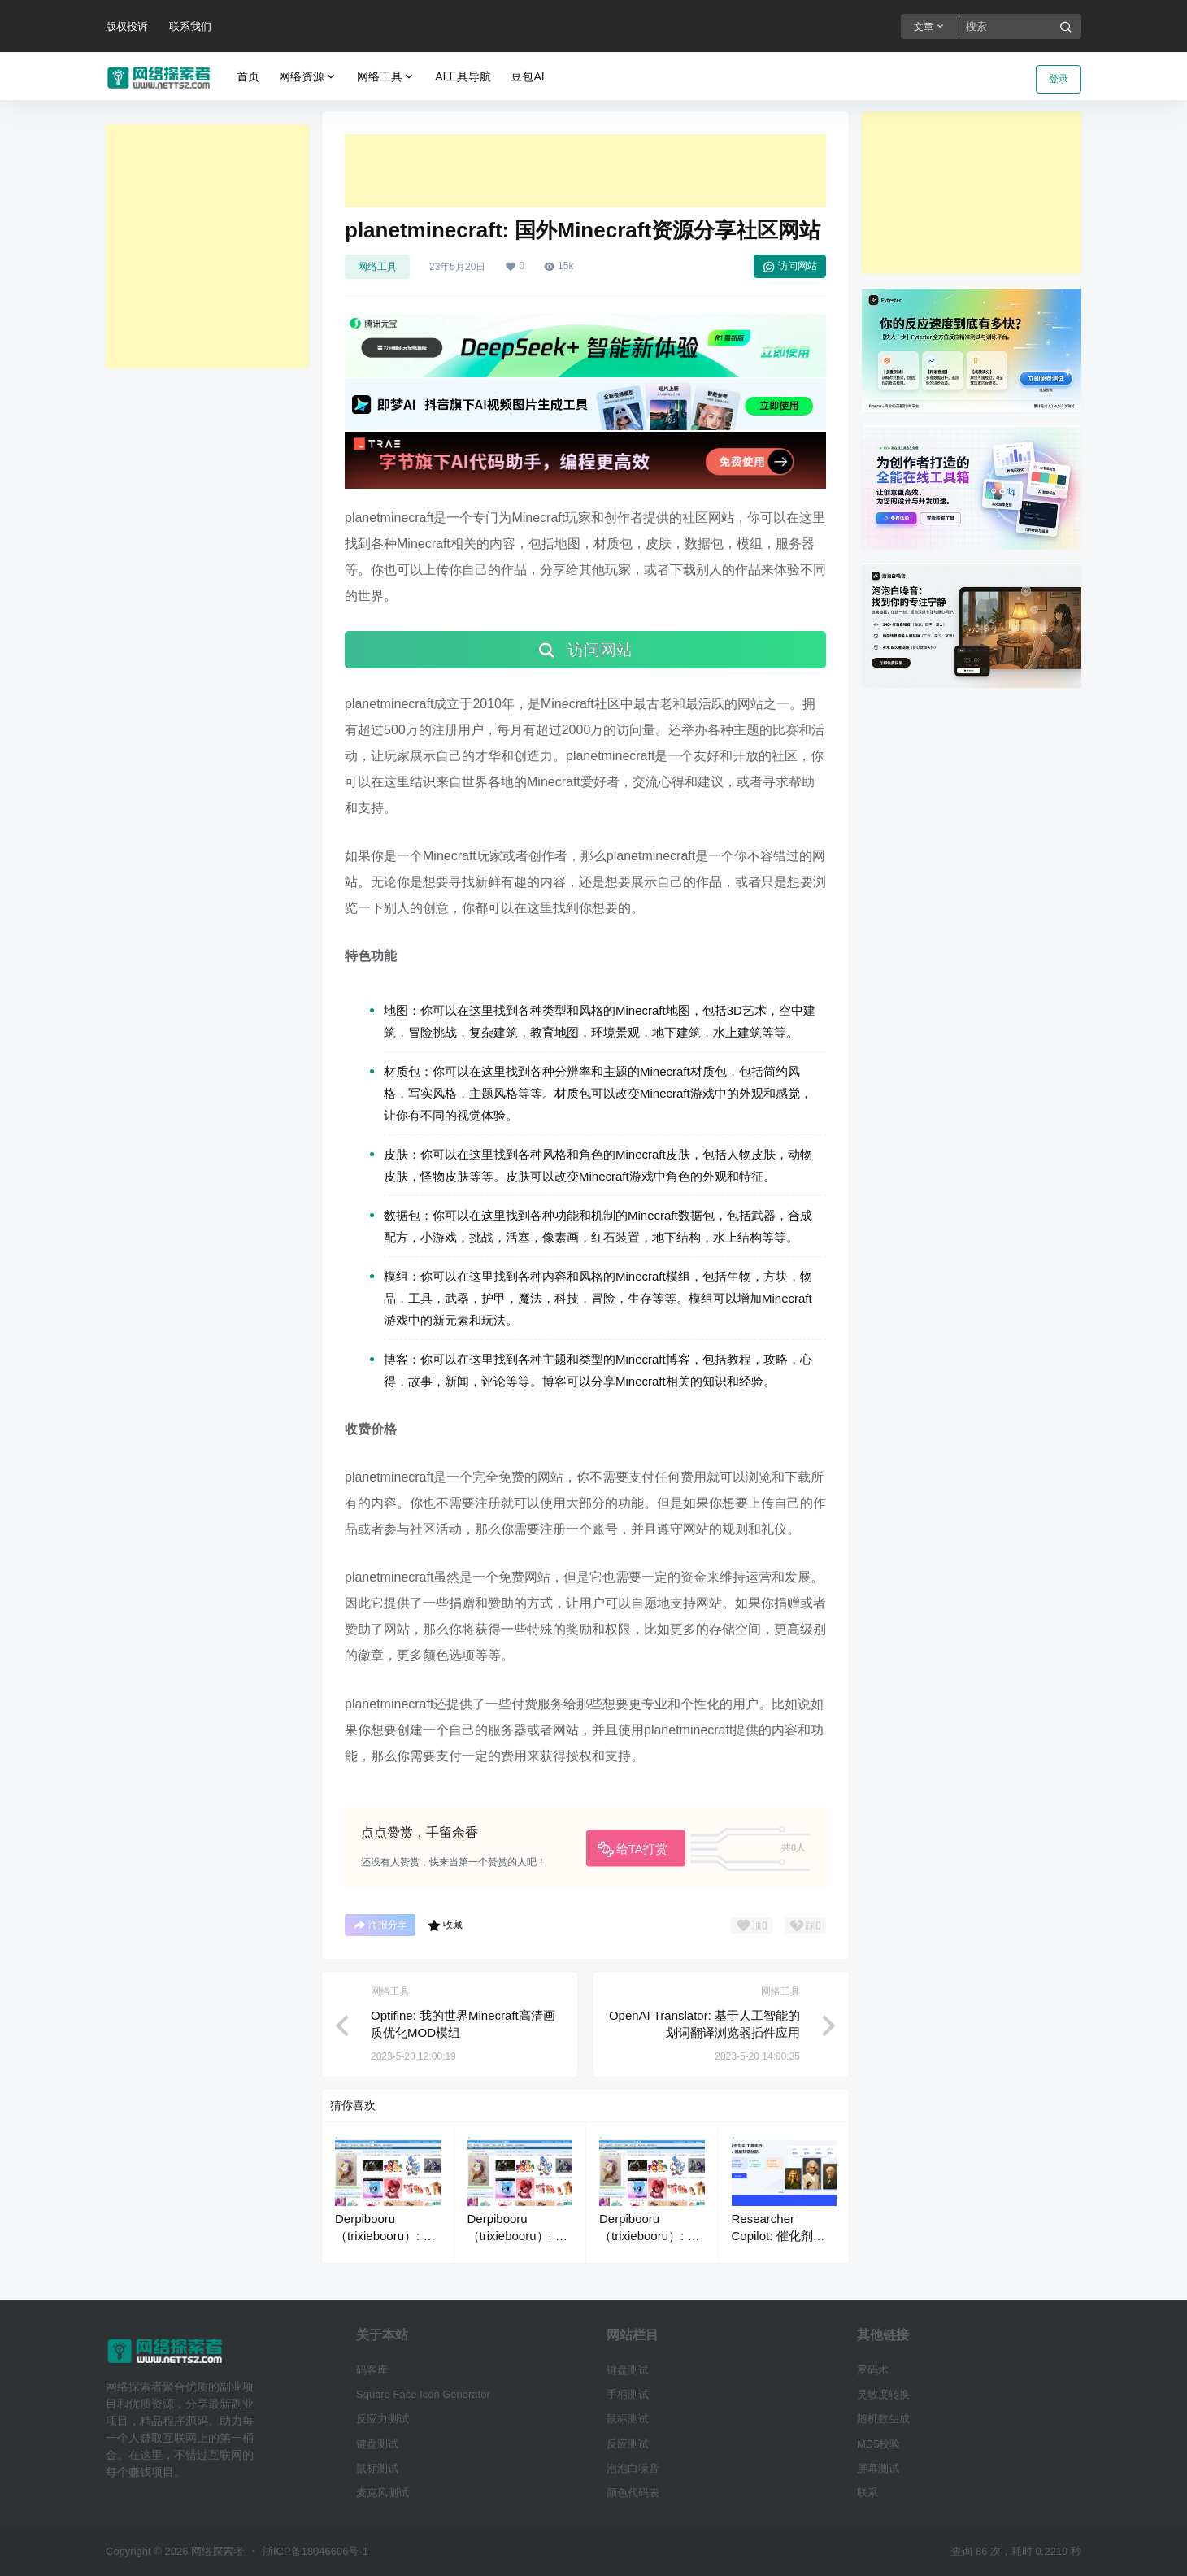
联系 (867, 2493)
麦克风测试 (382, 2493)
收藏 (445, 1925)
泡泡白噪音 (633, 2468)
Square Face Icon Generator (423, 2394)
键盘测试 (377, 2444)
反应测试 (628, 2444)
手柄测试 (628, 2394)
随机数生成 (883, 2419)
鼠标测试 (377, 2468)
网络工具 (386, 77)
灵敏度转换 (883, 2394)
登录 (1058, 79)
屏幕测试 (878, 2468)
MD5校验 (878, 2444)
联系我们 (190, 26)
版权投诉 (127, 26)
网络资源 (308, 77)
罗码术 (873, 2370)
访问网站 (790, 266)
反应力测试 (382, 2419)
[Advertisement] (207, 246)
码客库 (372, 2370)
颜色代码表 (633, 2493)
